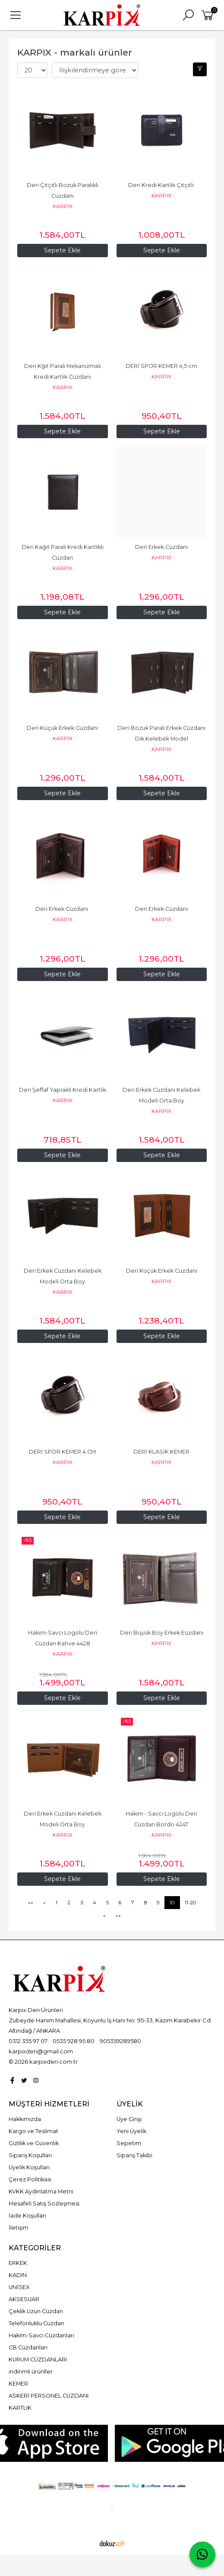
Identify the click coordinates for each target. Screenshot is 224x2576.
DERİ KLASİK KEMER (161, 1451)
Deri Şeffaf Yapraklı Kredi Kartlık (62, 1090)
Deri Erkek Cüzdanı (161, 547)
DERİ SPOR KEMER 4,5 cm (161, 366)
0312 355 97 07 (28, 2040)
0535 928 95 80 (74, 2040)
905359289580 (120, 2040)
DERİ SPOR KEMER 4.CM (62, 1451)
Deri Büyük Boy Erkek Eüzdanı (161, 1632)
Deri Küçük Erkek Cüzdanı (62, 728)
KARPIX (63, 206)
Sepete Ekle (161, 250)
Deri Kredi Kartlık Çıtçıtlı (161, 185)
